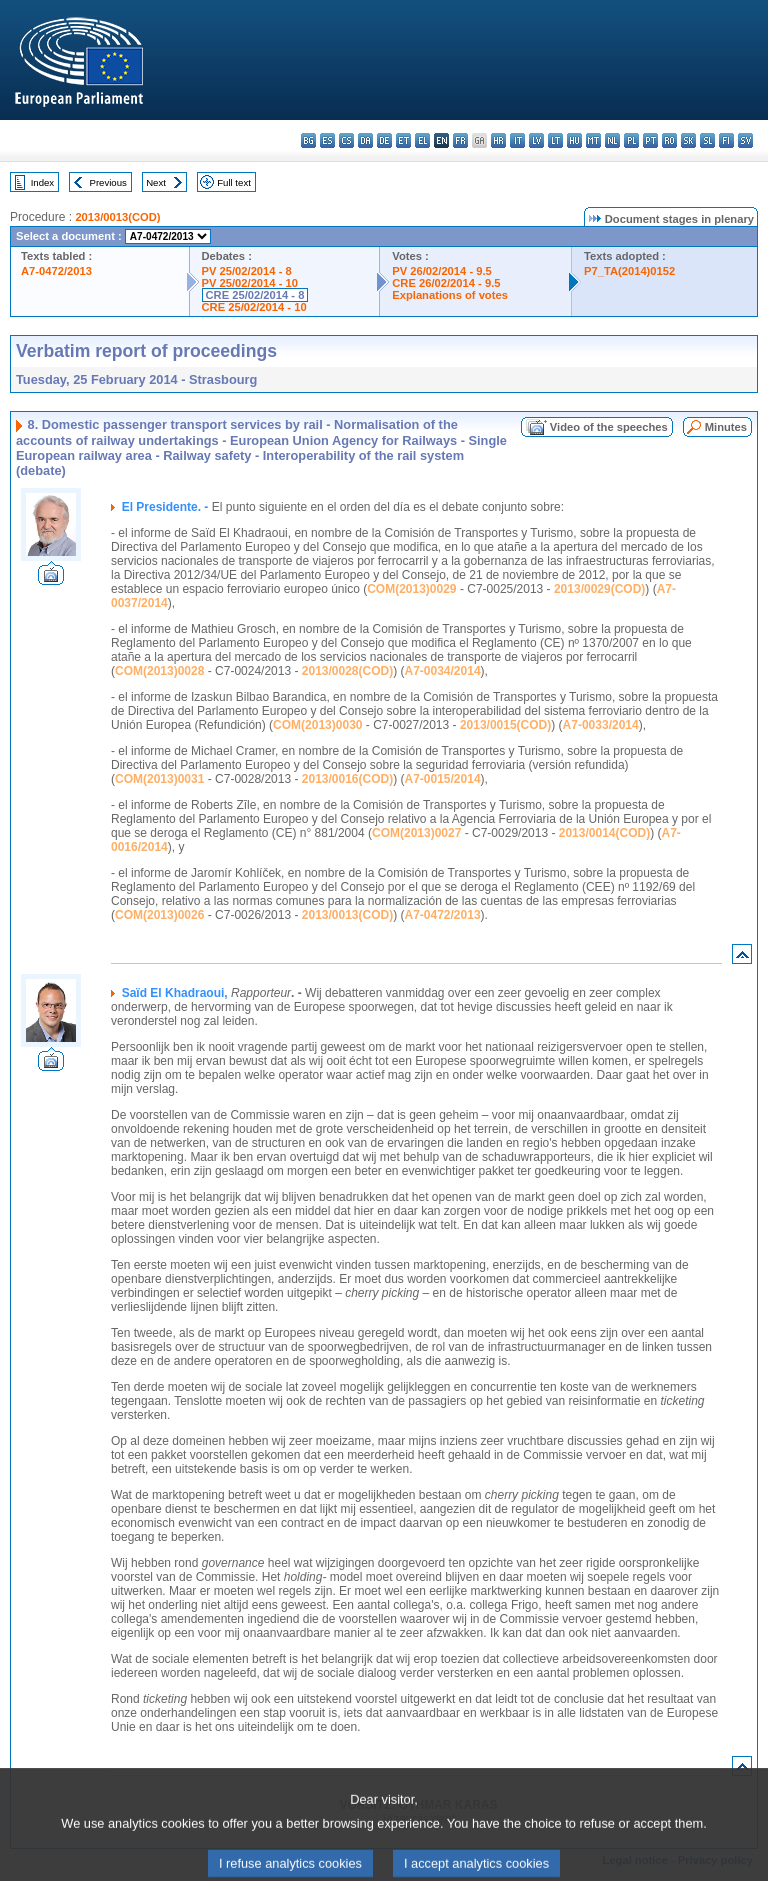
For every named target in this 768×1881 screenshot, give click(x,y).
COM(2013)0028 (159, 671)
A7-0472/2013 (56, 271)
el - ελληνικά (422, 140)
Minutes (726, 427)
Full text (234, 182)
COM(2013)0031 (159, 779)
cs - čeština (346, 140)
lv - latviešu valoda (536, 140)
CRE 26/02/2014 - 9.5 (446, 283)
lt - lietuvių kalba (555, 140)
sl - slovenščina (707, 140)
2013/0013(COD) (117, 217)
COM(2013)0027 (416, 833)
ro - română (669, 140)
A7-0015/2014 (443, 779)
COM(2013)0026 (159, 915)
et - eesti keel (403, 140)
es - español (327, 140)
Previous (108, 182)
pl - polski (631, 140)
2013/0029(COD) (599, 589)
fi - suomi (726, 140)
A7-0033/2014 (601, 725)
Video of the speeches (609, 427)
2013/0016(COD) (347, 779)
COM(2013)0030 (317, 725)
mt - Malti (593, 140)
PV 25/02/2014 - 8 (247, 271)
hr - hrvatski (498, 140)
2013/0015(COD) (505, 725)
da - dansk (365, 140)
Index (42, 182)
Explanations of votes (450, 295)
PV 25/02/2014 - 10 (250, 283)
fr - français (460, 140)
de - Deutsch (384, 140)
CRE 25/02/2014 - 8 (255, 295)
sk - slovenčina (688, 140)
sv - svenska (745, 140)
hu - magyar (574, 140)
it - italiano (517, 140)
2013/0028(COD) (347, 671)
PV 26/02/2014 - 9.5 (442, 271)
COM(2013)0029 (411, 589)
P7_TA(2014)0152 (629, 271)
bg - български (308, 140)
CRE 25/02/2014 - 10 (254, 307)
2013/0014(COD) (604, 833)
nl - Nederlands (612, 140)
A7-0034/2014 (443, 671)
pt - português (650, 140)
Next (156, 182)
